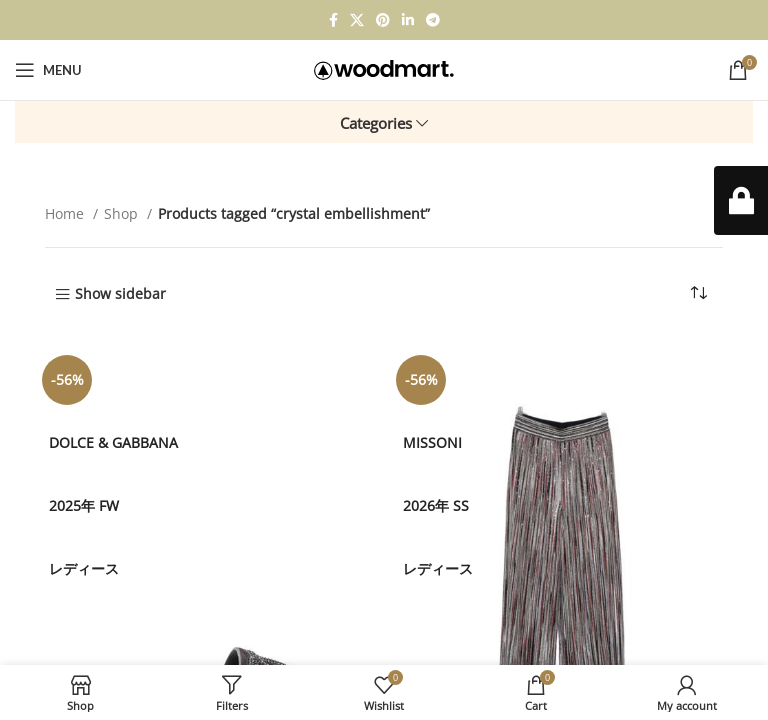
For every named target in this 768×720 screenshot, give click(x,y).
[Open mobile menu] (48, 70)
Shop (123, 213)
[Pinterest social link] (383, 20)
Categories (376, 123)
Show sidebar (120, 294)
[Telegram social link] (433, 20)
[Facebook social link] (333, 20)
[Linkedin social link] (408, 20)
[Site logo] (384, 68)
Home (66, 213)
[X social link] (357, 20)
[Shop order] (698, 293)
